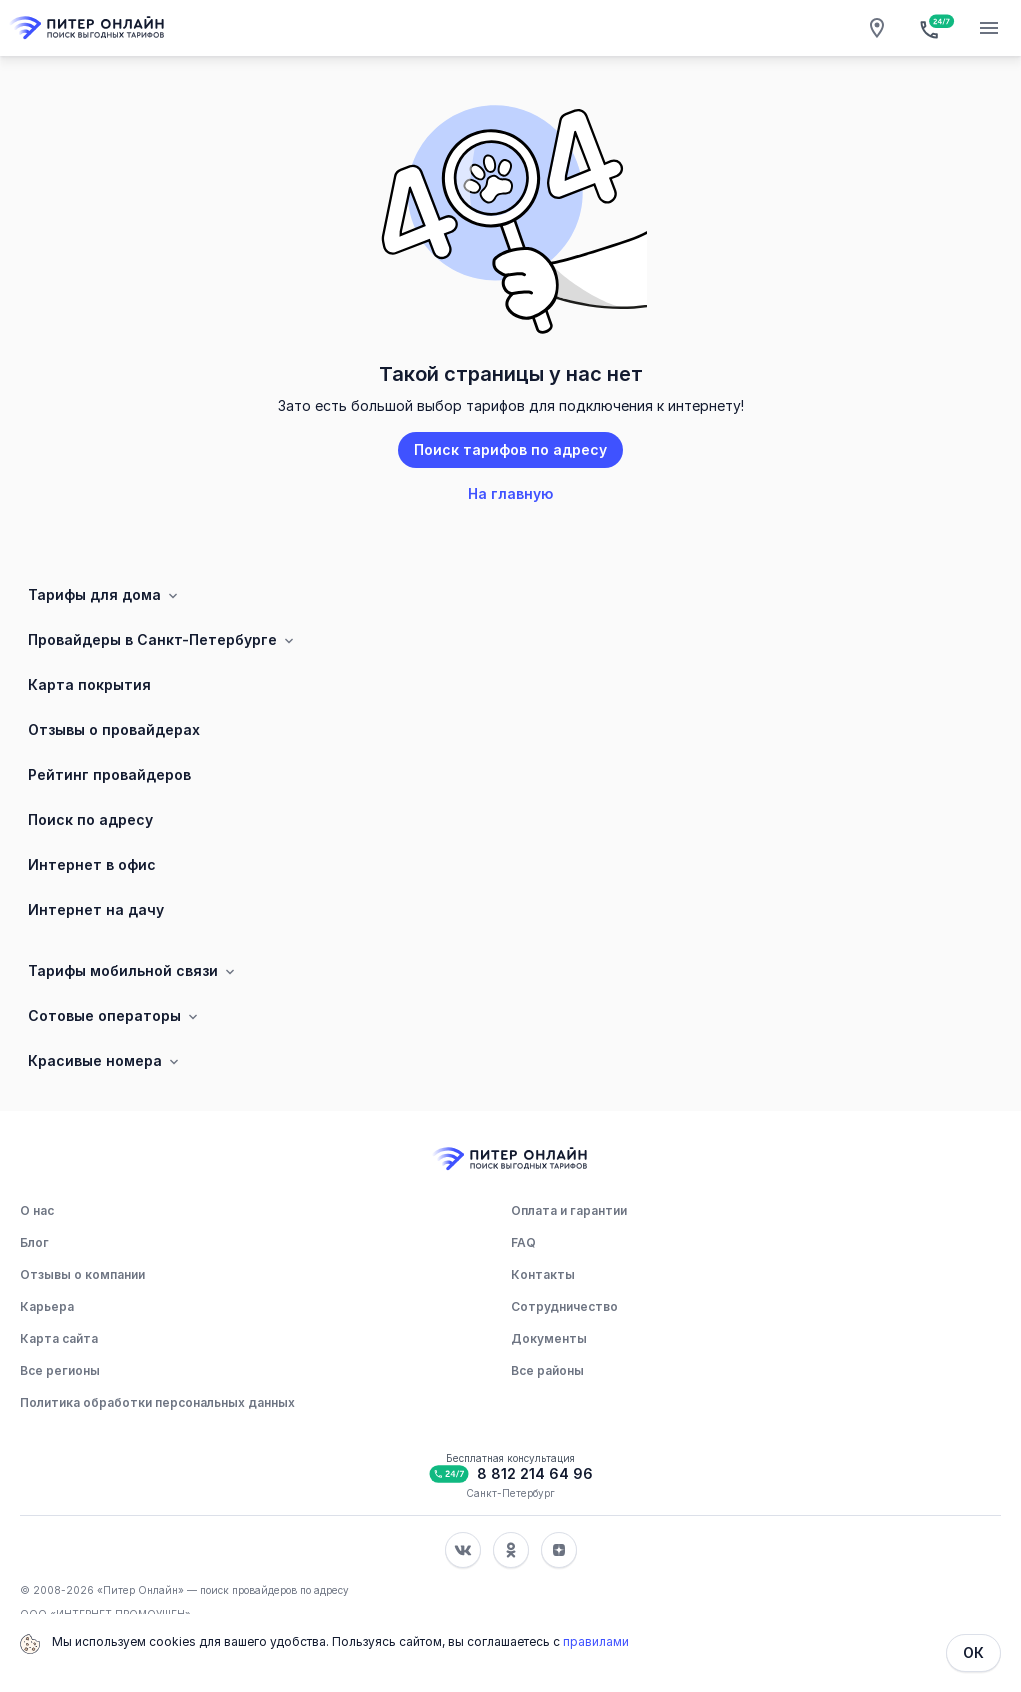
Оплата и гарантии (569, 1210)
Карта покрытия (89, 684)
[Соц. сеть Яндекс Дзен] (559, 1550)
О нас (37, 1210)
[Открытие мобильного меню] (989, 28)
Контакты (543, 1274)
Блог (34, 1242)
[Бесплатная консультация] (933, 28)
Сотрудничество (564, 1306)
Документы (549, 1338)
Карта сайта (59, 1338)
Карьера (47, 1306)
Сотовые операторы (114, 1016)
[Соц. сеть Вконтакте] (463, 1550)
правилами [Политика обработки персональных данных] (596, 1641)
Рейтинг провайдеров (109, 774)
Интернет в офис (92, 864)
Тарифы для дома (104, 595)
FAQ (523, 1242)
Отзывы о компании (82, 1274)
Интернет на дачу (96, 909)
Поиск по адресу (90, 819)
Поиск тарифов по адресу (510, 449)
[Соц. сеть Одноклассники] (511, 1550)
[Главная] (88, 28)
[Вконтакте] (463, 1550)
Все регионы (60, 1370)
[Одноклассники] (511, 1550)
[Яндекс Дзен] (559, 1550)
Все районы (547, 1370)
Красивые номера (105, 1061)
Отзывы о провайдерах (114, 729)
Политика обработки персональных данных (157, 1402)
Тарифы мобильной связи (133, 971)
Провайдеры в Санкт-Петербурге (162, 640)
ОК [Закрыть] (973, 1652)
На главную (510, 493)
